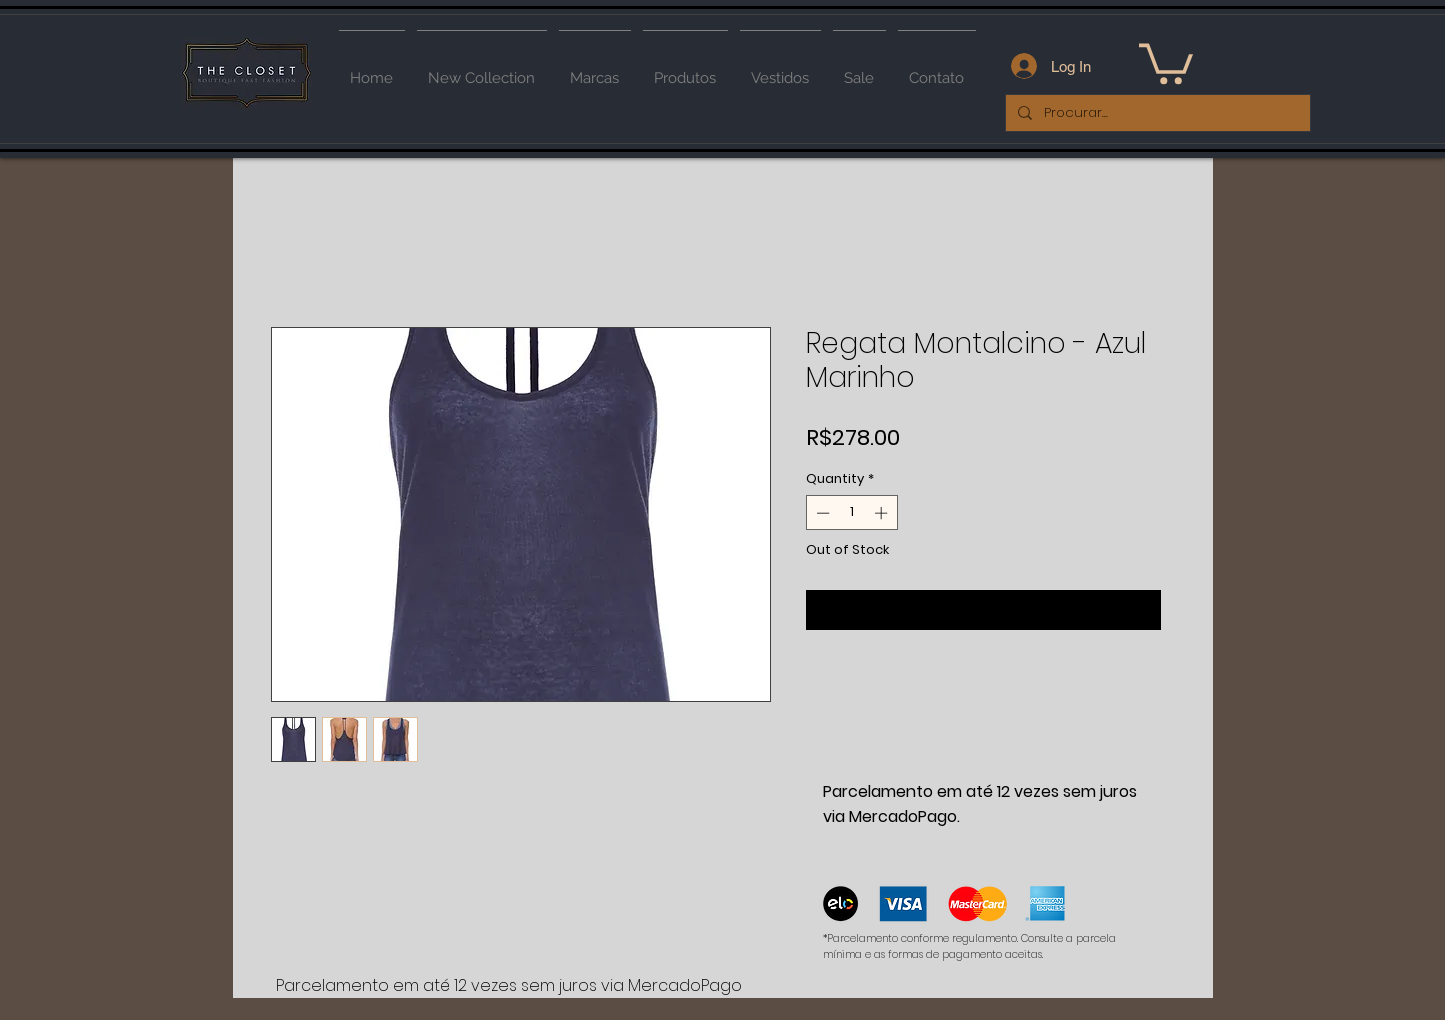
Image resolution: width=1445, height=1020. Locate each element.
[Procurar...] (1156, 113)
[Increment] (883, 513)
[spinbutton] (851, 513)
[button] (1166, 61)
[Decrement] (821, 513)
